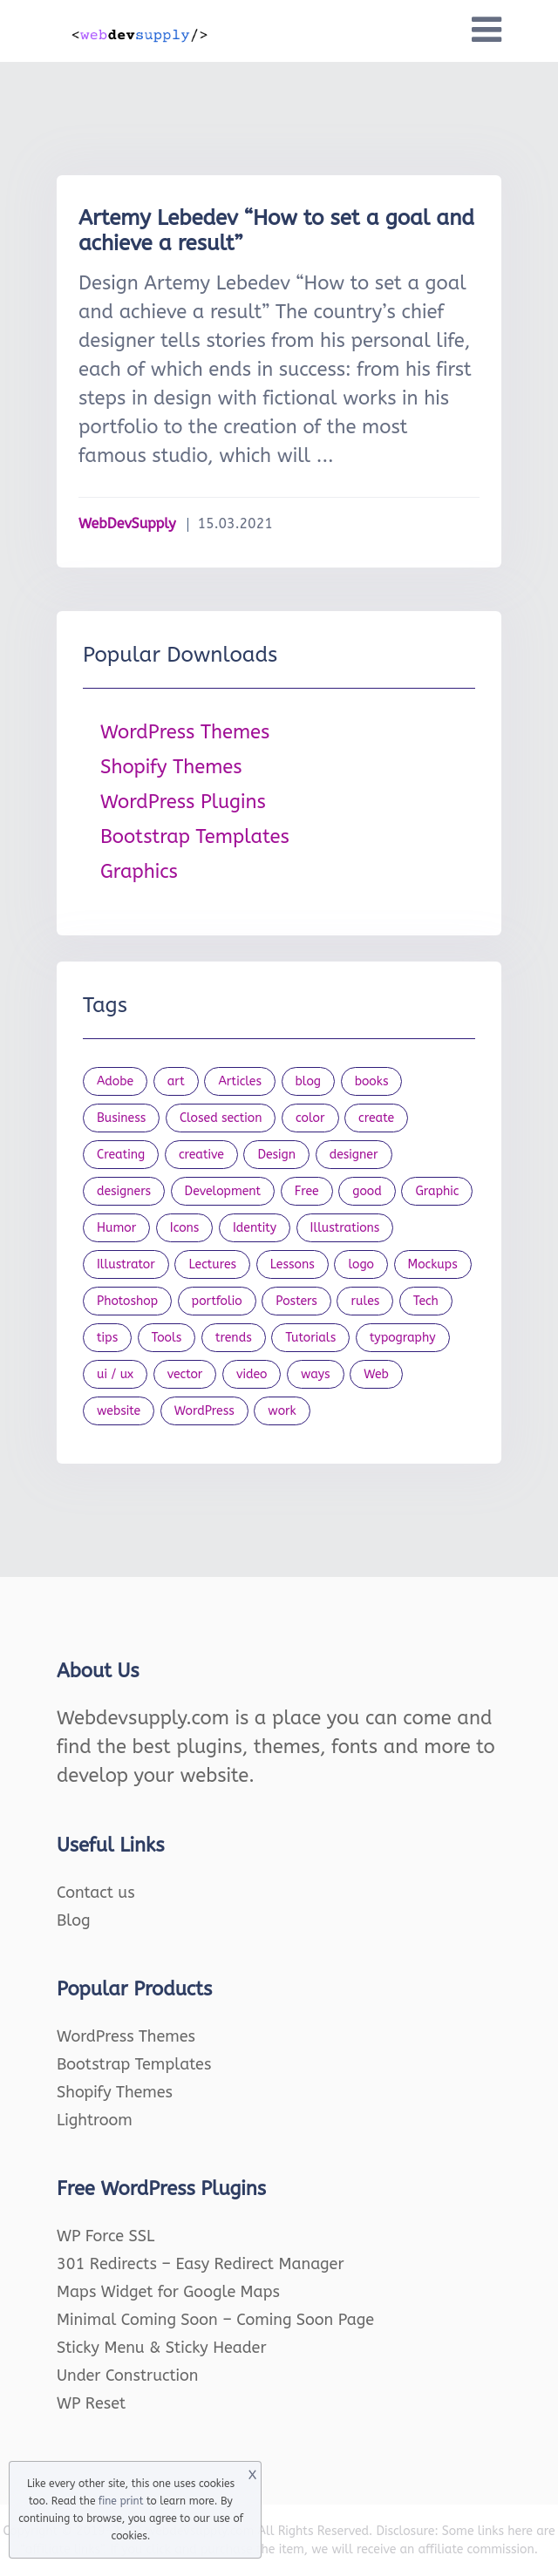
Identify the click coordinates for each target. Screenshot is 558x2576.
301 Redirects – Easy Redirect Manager (200, 2264)
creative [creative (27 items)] (201, 1154)
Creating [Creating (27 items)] (121, 1154)
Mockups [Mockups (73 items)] (433, 1264)
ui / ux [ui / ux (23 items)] (115, 1374)
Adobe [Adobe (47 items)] (115, 1081)
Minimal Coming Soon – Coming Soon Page (215, 2319)
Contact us (96, 1892)
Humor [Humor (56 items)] (116, 1227)
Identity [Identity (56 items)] (254, 1227)
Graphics (139, 871)
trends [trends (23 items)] (233, 1337)
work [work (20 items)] (282, 1411)
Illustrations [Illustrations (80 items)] (345, 1227)
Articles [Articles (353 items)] (240, 1081)
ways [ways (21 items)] (315, 1374)
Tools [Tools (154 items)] (167, 1337)
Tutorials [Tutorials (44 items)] (310, 1337)
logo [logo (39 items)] (361, 1264)
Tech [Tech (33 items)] (426, 1301)
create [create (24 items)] (376, 1118)
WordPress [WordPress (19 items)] (204, 1411)
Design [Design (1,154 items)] (276, 1154)
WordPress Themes (184, 732)
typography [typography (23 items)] (403, 1337)
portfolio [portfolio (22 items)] (217, 1301)
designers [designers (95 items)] (124, 1191)
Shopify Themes (171, 767)
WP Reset (91, 2403)
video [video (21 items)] (251, 1374)
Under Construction (128, 2375)
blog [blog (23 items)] (309, 1081)
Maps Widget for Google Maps (168, 2291)
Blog (74, 1920)
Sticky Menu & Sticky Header (162, 2347)
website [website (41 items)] (118, 1411)
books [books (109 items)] (372, 1081)
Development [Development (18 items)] (223, 1191)
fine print (121, 2501)
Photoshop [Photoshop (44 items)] (127, 1301)
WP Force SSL (105, 2236)
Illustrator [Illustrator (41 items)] (126, 1264)
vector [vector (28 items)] (185, 1374)
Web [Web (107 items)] (376, 1374)
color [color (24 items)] (310, 1118)
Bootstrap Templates (194, 837)
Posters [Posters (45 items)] (296, 1301)
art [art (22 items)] (176, 1081)
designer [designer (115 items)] (354, 1154)
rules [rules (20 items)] (364, 1301)
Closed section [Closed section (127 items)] (221, 1118)
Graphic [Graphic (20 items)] (437, 1191)
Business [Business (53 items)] (121, 1118)
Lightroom (95, 2120)
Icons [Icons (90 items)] (185, 1227)
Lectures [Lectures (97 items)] (212, 1264)
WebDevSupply (127, 523)
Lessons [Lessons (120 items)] (292, 1264)
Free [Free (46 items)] (307, 1191)
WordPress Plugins (183, 802)
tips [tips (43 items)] (107, 1337)
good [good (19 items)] (367, 1191)
